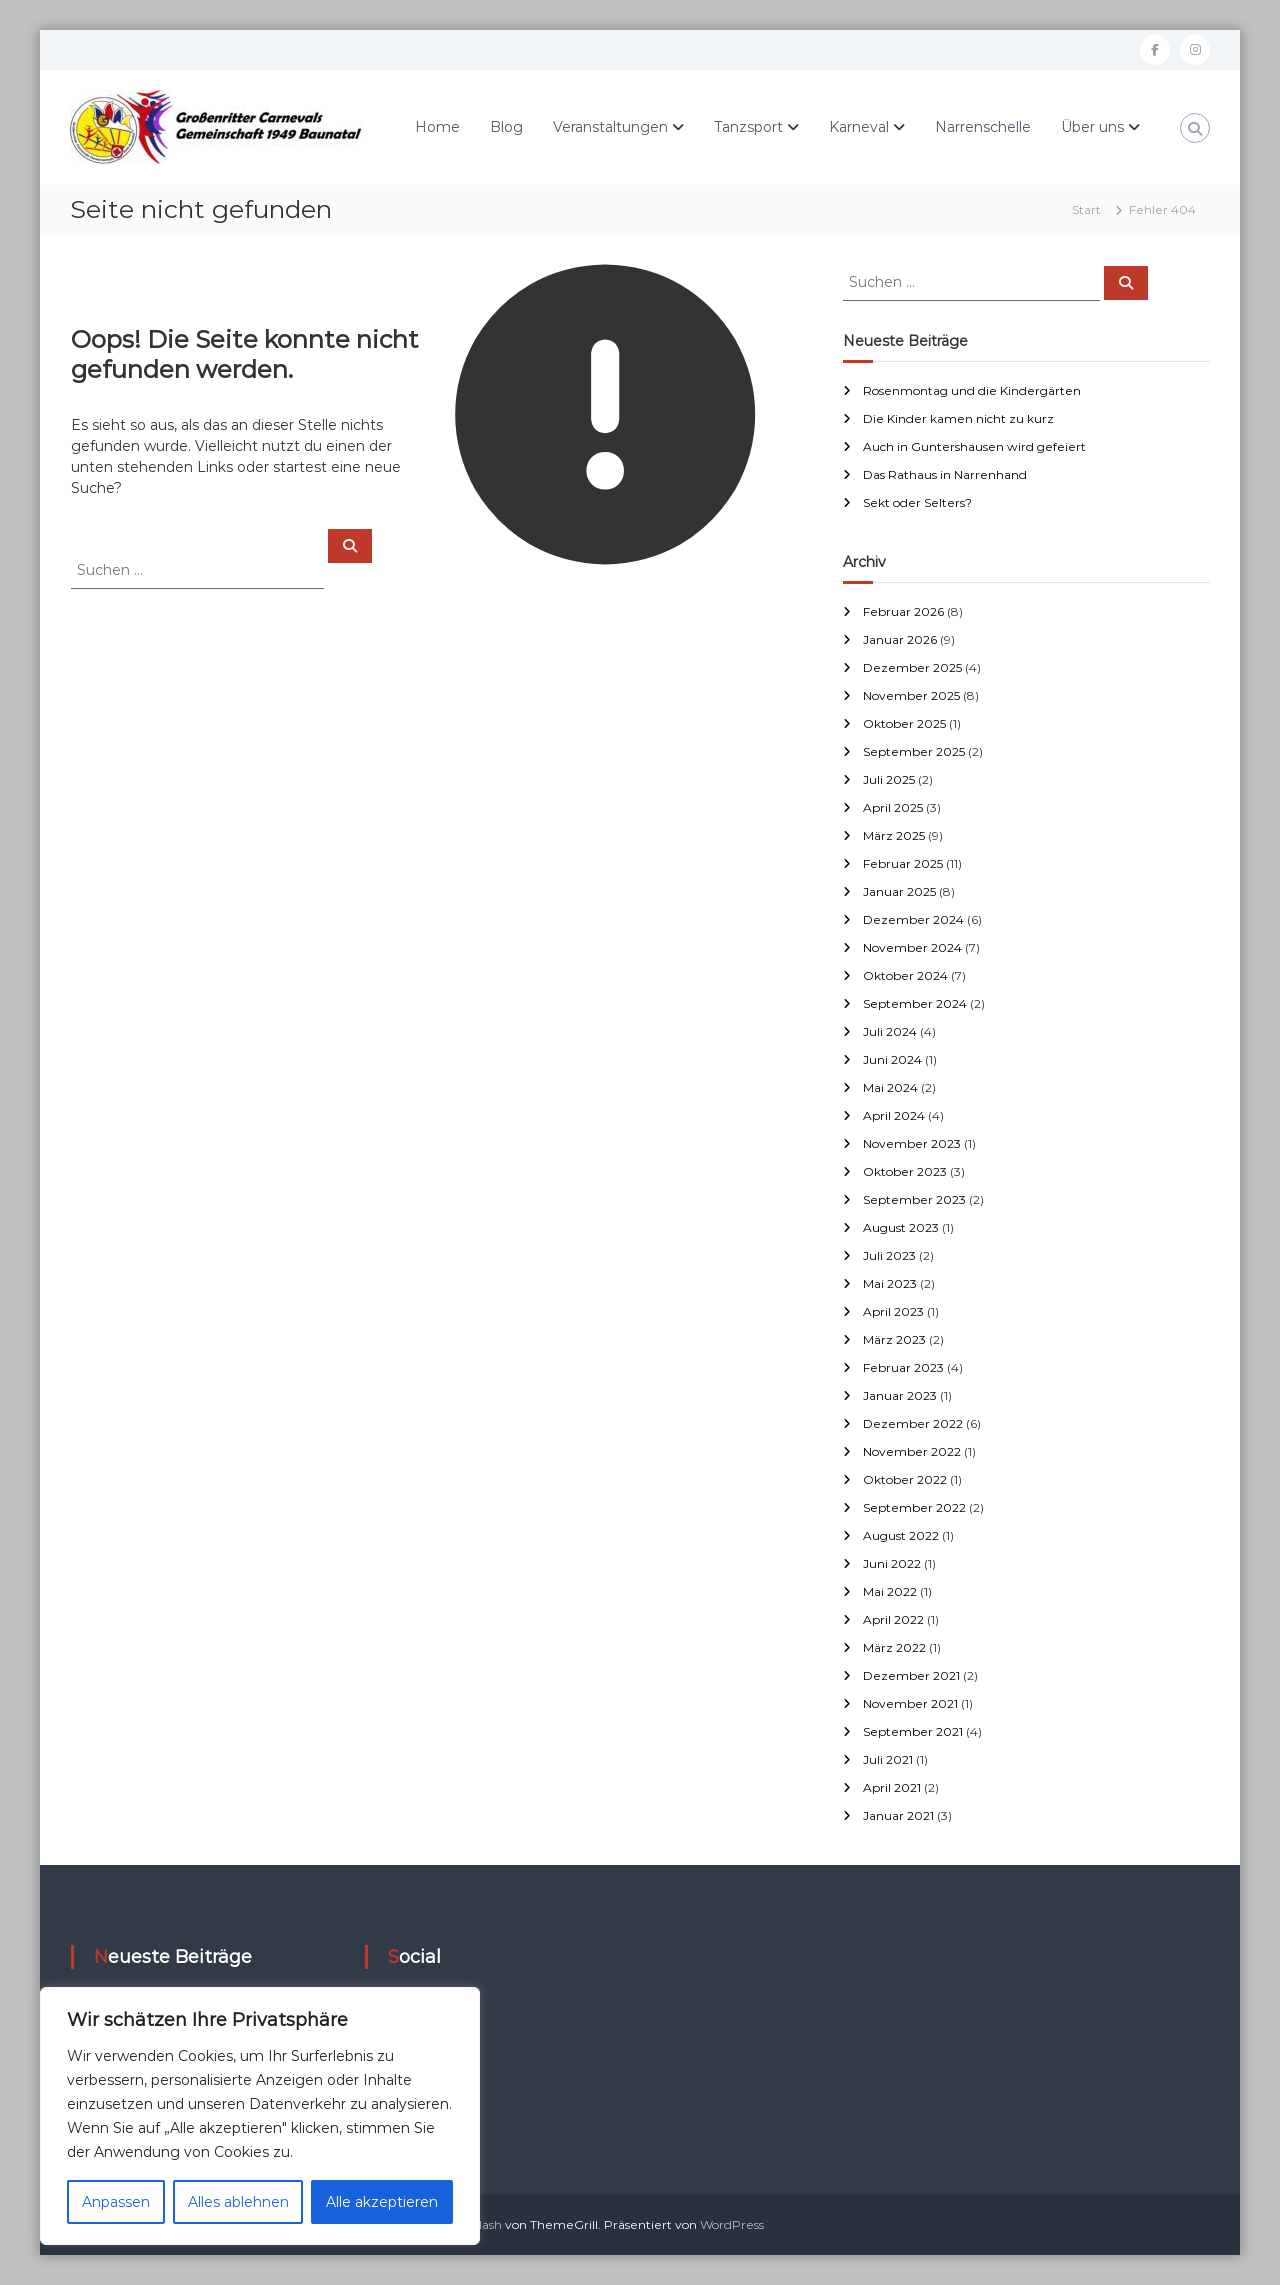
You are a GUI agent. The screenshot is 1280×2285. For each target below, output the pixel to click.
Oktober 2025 (904, 723)
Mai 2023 (890, 1283)
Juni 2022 (892, 1563)
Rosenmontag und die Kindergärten (972, 390)
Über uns (1092, 127)
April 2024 (894, 1115)
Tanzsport (748, 127)
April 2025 (893, 807)
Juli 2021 (888, 1759)
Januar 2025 (899, 891)
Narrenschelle (983, 127)
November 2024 (912, 947)
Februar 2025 (903, 863)
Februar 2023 (903, 1367)
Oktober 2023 (905, 1171)
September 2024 (915, 1003)
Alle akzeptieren (382, 2202)
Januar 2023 (900, 1395)
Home (437, 127)
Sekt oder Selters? (917, 502)
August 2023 (901, 1227)
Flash (487, 2224)
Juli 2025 (889, 779)
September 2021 (913, 1731)
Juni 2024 (892, 1059)
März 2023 (894, 1339)
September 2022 (914, 1507)
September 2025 (914, 751)
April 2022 (893, 1619)
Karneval (859, 127)
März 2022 (894, 1647)
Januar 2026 (900, 639)
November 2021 (910, 1703)
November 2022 (912, 1451)
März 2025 (894, 835)
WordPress (732, 2224)
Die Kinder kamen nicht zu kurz (958, 418)
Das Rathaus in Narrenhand (945, 474)
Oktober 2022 (905, 1479)
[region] (260, 2116)
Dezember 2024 (913, 919)
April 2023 (893, 1311)
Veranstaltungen (610, 127)
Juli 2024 (890, 1031)
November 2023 (912, 1143)
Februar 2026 (903, 611)
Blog (506, 127)
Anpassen (116, 2202)
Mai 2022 (890, 1591)
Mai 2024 (890, 1087)
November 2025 (911, 695)
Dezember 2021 (911, 1675)
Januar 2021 (898, 1815)
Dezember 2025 (912, 667)
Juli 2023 (889, 1255)
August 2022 (901, 1535)
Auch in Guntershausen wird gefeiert (974, 446)
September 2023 (914, 1199)
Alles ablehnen (238, 2202)
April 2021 (892, 1787)
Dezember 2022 (913, 1423)
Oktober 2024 (905, 975)
